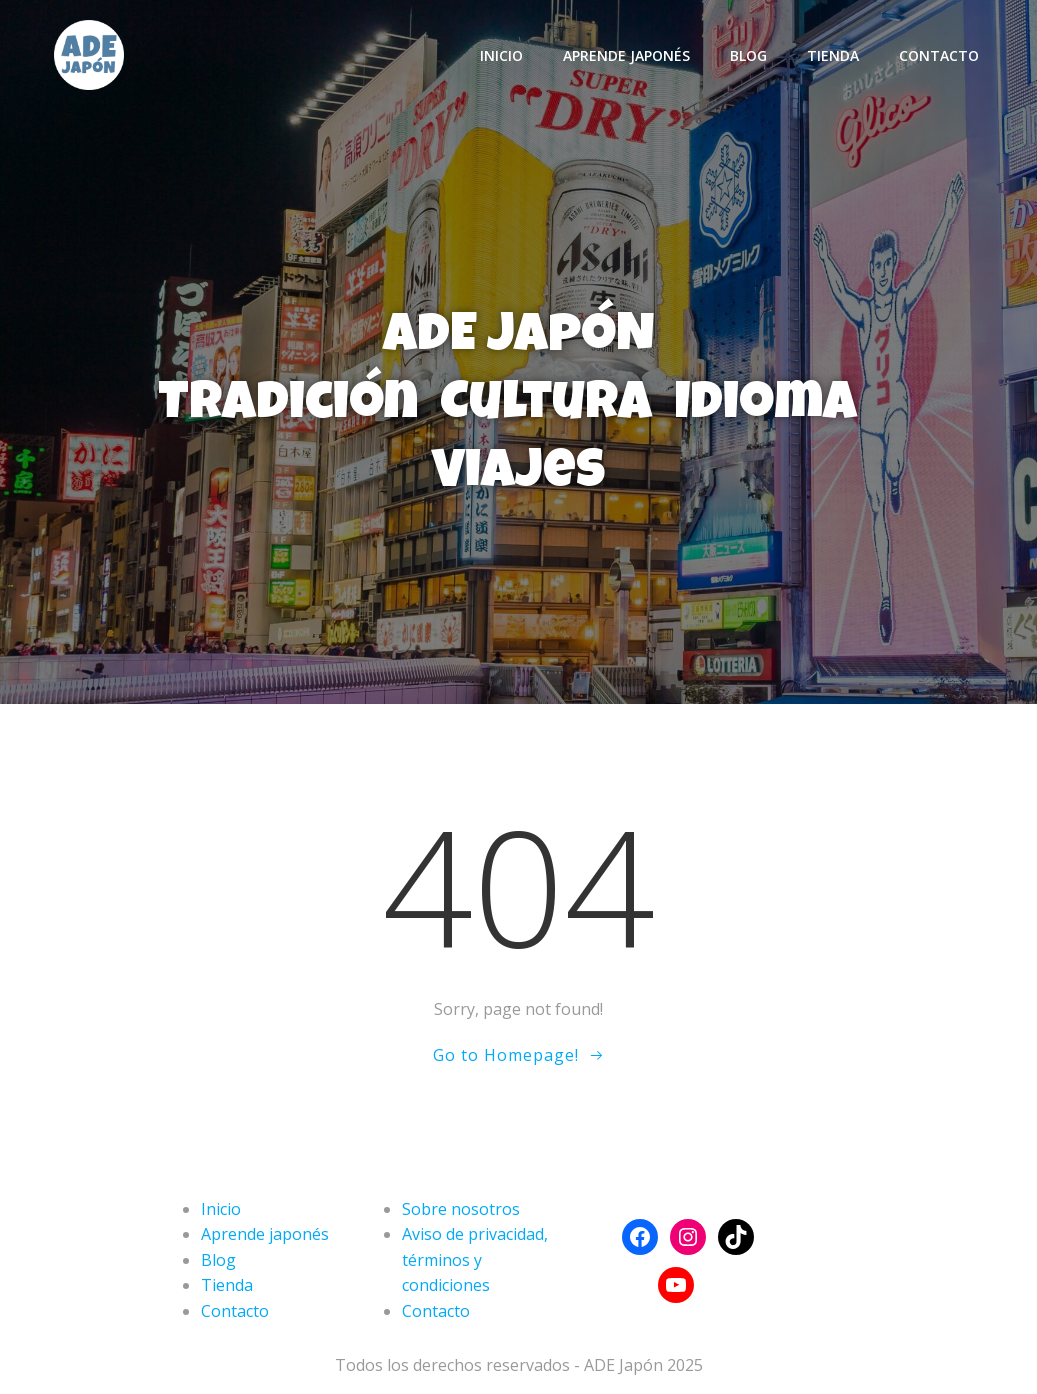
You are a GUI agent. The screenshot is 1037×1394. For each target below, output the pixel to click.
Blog (748, 55)
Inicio (501, 55)
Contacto (939, 55)
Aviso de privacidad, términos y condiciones (475, 1259)
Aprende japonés (626, 55)
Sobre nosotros (461, 1209)
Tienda (833, 55)
